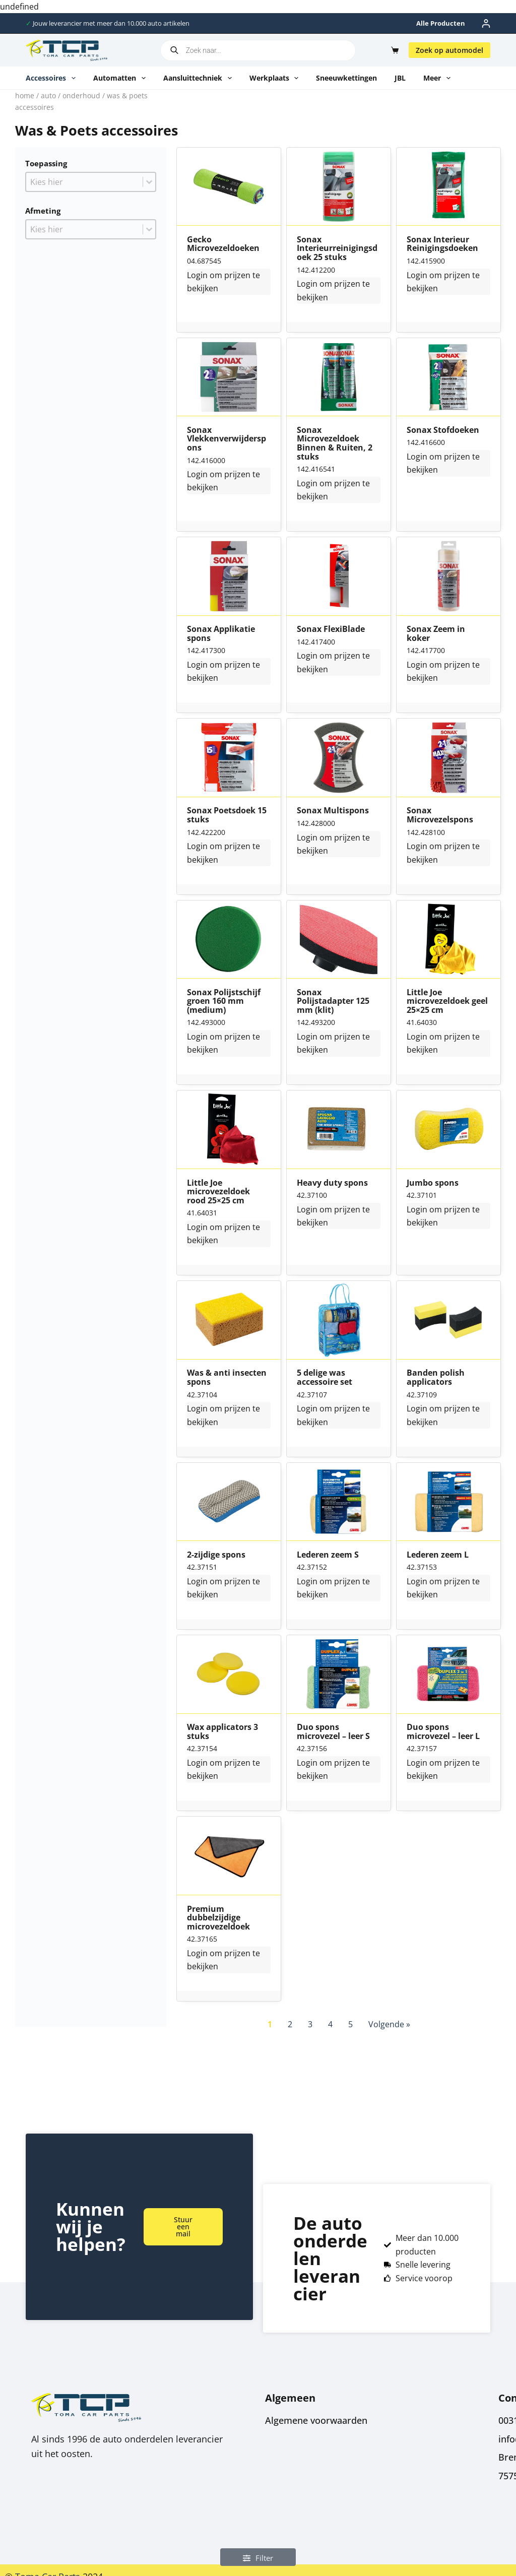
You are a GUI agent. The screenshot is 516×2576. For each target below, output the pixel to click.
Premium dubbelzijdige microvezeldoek (218, 1918)
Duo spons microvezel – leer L (443, 1732)
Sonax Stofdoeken (443, 430)
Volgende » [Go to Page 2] (389, 2024)
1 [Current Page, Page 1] (270, 2024)
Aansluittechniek (199, 78)
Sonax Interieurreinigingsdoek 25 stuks (337, 248)
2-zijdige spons (216, 1555)
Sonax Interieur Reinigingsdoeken (442, 244)
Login (197, 275)
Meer (439, 78)
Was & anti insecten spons (227, 1377)
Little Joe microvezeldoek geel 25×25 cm (447, 1001)
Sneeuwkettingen (346, 78)
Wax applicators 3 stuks (222, 1732)
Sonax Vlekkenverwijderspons (226, 439)
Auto (48, 95)
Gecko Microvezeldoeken (223, 244)
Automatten (121, 78)
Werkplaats (276, 78)
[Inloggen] (486, 23)
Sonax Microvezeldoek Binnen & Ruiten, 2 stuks (334, 443)
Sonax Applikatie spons (221, 633)
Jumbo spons (433, 1183)
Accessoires (53, 78)
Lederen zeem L (438, 1555)
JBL (400, 78)
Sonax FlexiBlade (331, 629)
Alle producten (440, 23)
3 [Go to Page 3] (310, 2024)
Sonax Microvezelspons (440, 815)
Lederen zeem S (328, 1555)
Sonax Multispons (333, 810)
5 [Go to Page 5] (350, 2024)
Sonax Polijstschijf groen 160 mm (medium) (224, 1001)
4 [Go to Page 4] (330, 2024)
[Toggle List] (149, 182)
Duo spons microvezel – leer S (333, 1732)
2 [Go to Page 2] (290, 2024)
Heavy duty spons (332, 1183)
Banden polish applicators (436, 1377)
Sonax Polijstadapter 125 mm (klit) (333, 1001)
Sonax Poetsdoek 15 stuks (227, 815)
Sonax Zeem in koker (436, 633)
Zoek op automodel (449, 50)
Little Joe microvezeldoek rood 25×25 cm (218, 1192)
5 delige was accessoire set (324, 1377)
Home (24, 95)
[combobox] (84, 182)
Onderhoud (81, 95)
